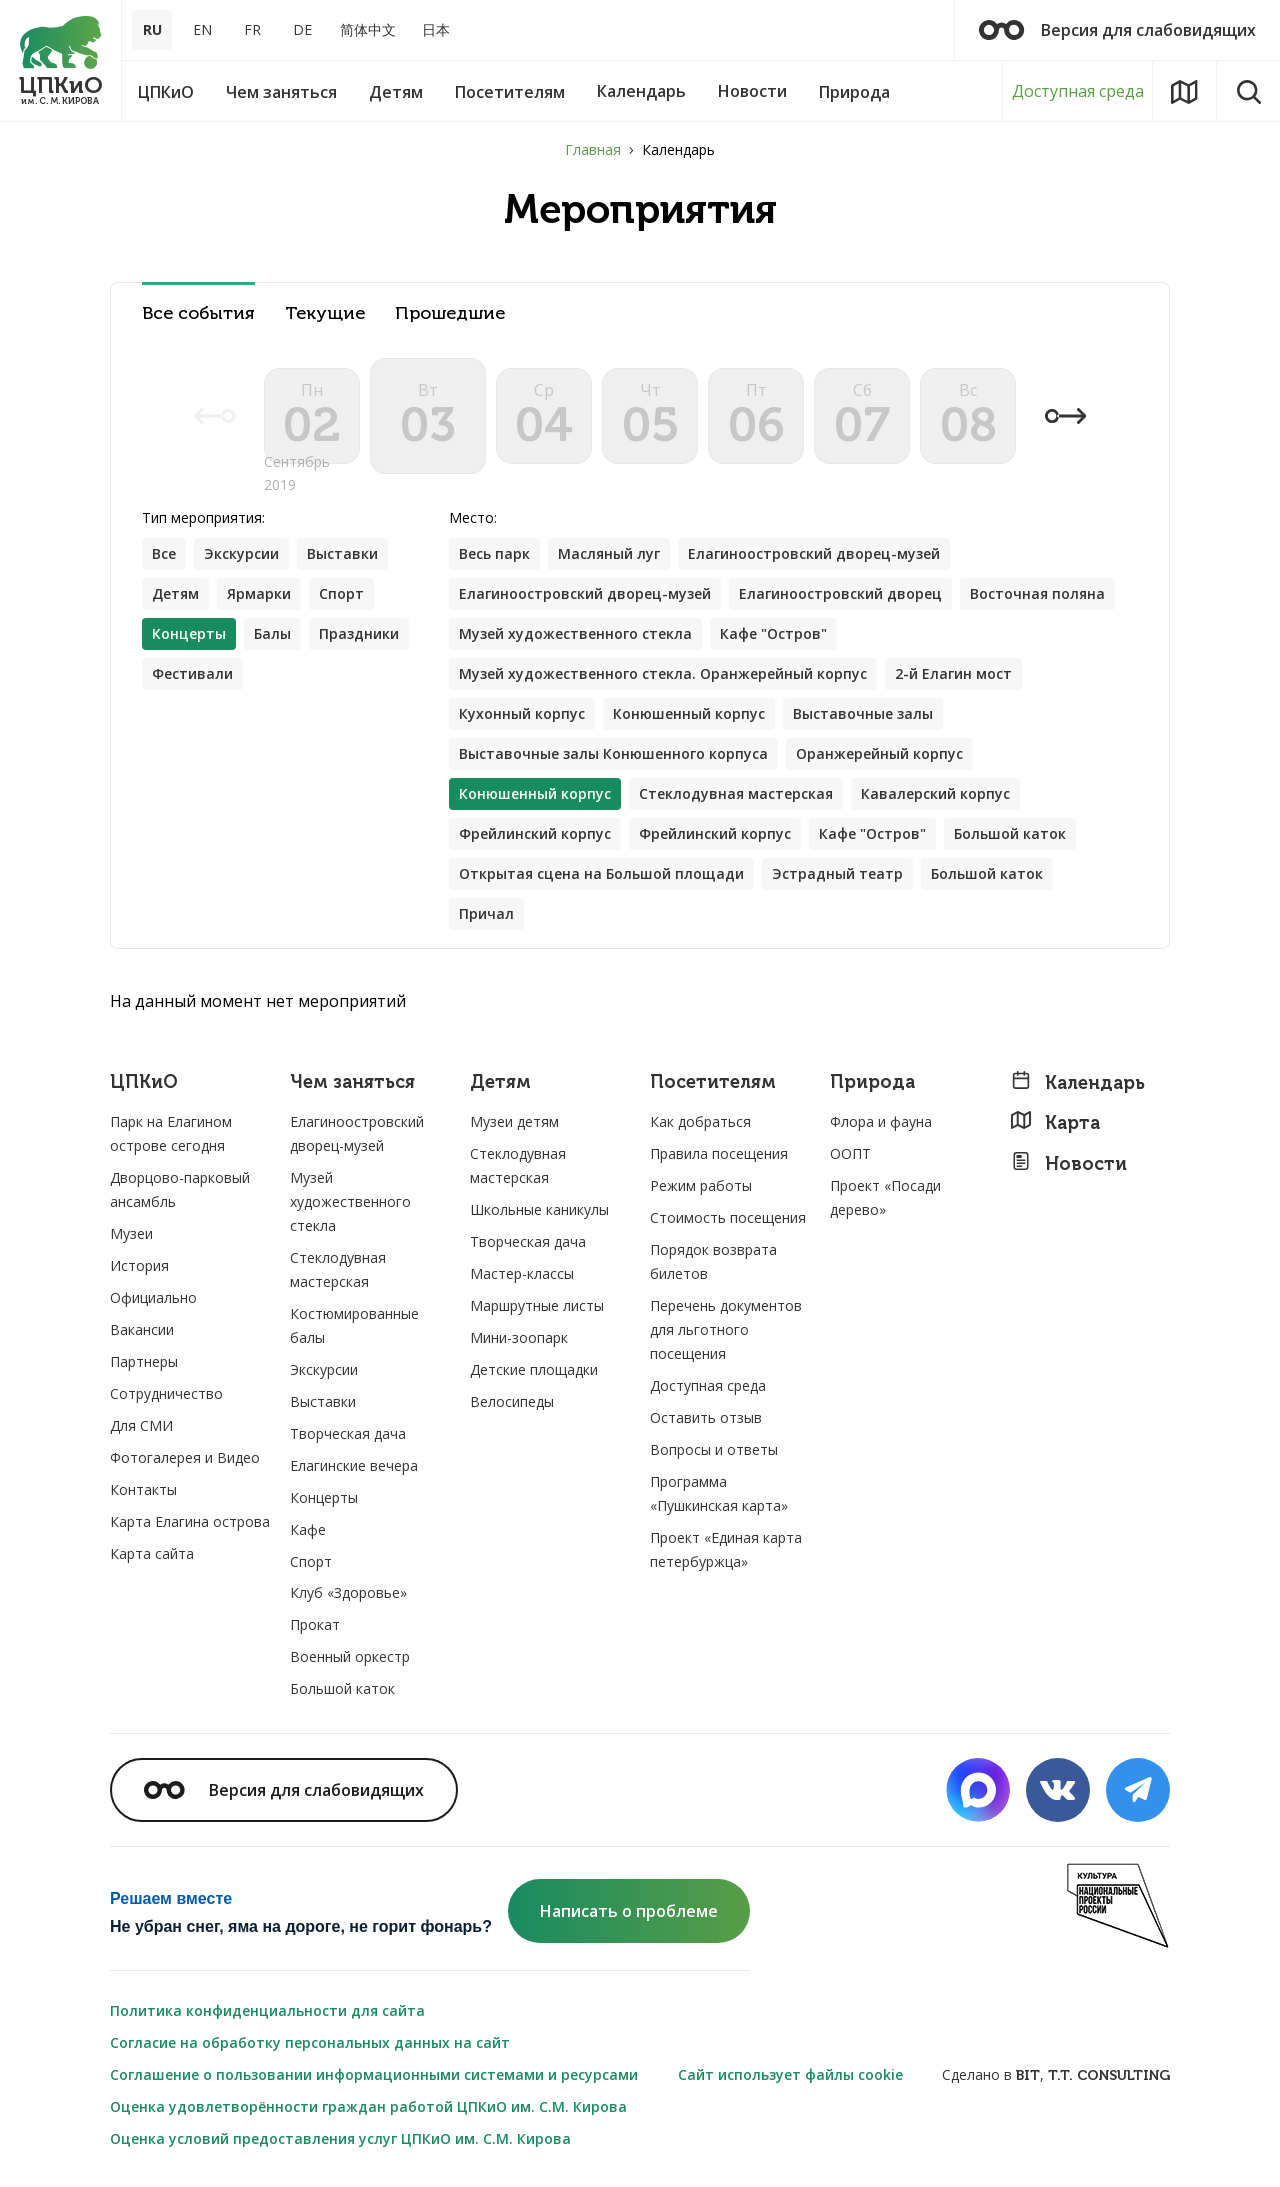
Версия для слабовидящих (1117, 30)
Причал (486, 913)
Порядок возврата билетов (713, 1261)
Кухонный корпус (522, 713)
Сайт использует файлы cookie (790, 2074)
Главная (593, 149)
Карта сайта (152, 1553)
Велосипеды (512, 1401)
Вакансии (142, 1329)
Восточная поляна (1037, 593)
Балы (272, 633)
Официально (153, 1297)
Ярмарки (259, 593)
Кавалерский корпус (935, 793)
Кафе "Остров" (773, 633)
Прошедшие (450, 313)
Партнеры (144, 1361)
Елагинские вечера (354, 1465)
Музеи (131, 1233)
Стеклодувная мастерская (736, 793)
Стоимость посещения (728, 1217)
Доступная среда (1078, 91)
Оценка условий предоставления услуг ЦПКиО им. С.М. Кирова (340, 2138)
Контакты (143, 1489)
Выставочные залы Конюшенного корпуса (613, 753)
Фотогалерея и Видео (185, 1457)
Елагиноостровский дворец (840, 593)
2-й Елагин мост (953, 673)
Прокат (315, 1624)
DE (302, 29)
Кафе (308, 1529)
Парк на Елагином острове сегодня (171, 1133)
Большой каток (1010, 833)
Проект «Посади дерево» (885, 1197)
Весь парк (494, 553)
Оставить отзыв (706, 1417)
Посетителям (713, 1082)
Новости (1068, 1163)
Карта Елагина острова (190, 1521)
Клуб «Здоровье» (348, 1592)
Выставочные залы (863, 713)
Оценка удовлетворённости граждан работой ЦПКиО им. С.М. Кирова (368, 2106)
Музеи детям (514, 1121)
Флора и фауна (881, 1121)
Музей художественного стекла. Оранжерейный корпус (663, 673)
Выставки (342, 553)
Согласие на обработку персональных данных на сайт (310, 2042)
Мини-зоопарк (519, 1337)
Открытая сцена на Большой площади (601, 873)
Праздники (359, 633)
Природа (872, 1082)
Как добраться (700, 1121)
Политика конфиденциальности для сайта (267, 2010)
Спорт (341, 593)
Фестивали (192, 673)
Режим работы (701, 1185)
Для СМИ (141, 1425)
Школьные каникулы (539, 1209)
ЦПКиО (144, 1082)
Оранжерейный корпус (879, 753)
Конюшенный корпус (689, 713)
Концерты (324, 1497)
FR (252, 29)
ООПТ (850, 1153)
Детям (175, 593)
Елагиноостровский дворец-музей (814, 553)
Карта (1055, 1122)
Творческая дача (348, 1433)
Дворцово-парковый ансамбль (180, 1189)
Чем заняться (352, 1082)
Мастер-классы (522, 1273)
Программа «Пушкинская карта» (719, 1493)
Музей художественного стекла (575, 633)
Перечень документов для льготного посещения (726, 1329)
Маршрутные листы (537, 1305)
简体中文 (368, 29)
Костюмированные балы (354, 1325)
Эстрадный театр (837, 873)
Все (164, 553)
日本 (436, 29)
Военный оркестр (350, 1656)
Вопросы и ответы (714, 1449)
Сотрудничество (166, 1393)
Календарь (1077, 1082)
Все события (198, 313)
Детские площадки (534, 1369)
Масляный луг (609, 553)
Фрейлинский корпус (535, 833)
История (139, 1265)
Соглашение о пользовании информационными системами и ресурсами (374, 2074)
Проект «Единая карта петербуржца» (726, 1549)
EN (202, 29)
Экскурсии (241, 553)
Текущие (325, 313)
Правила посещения (719, 1153)
